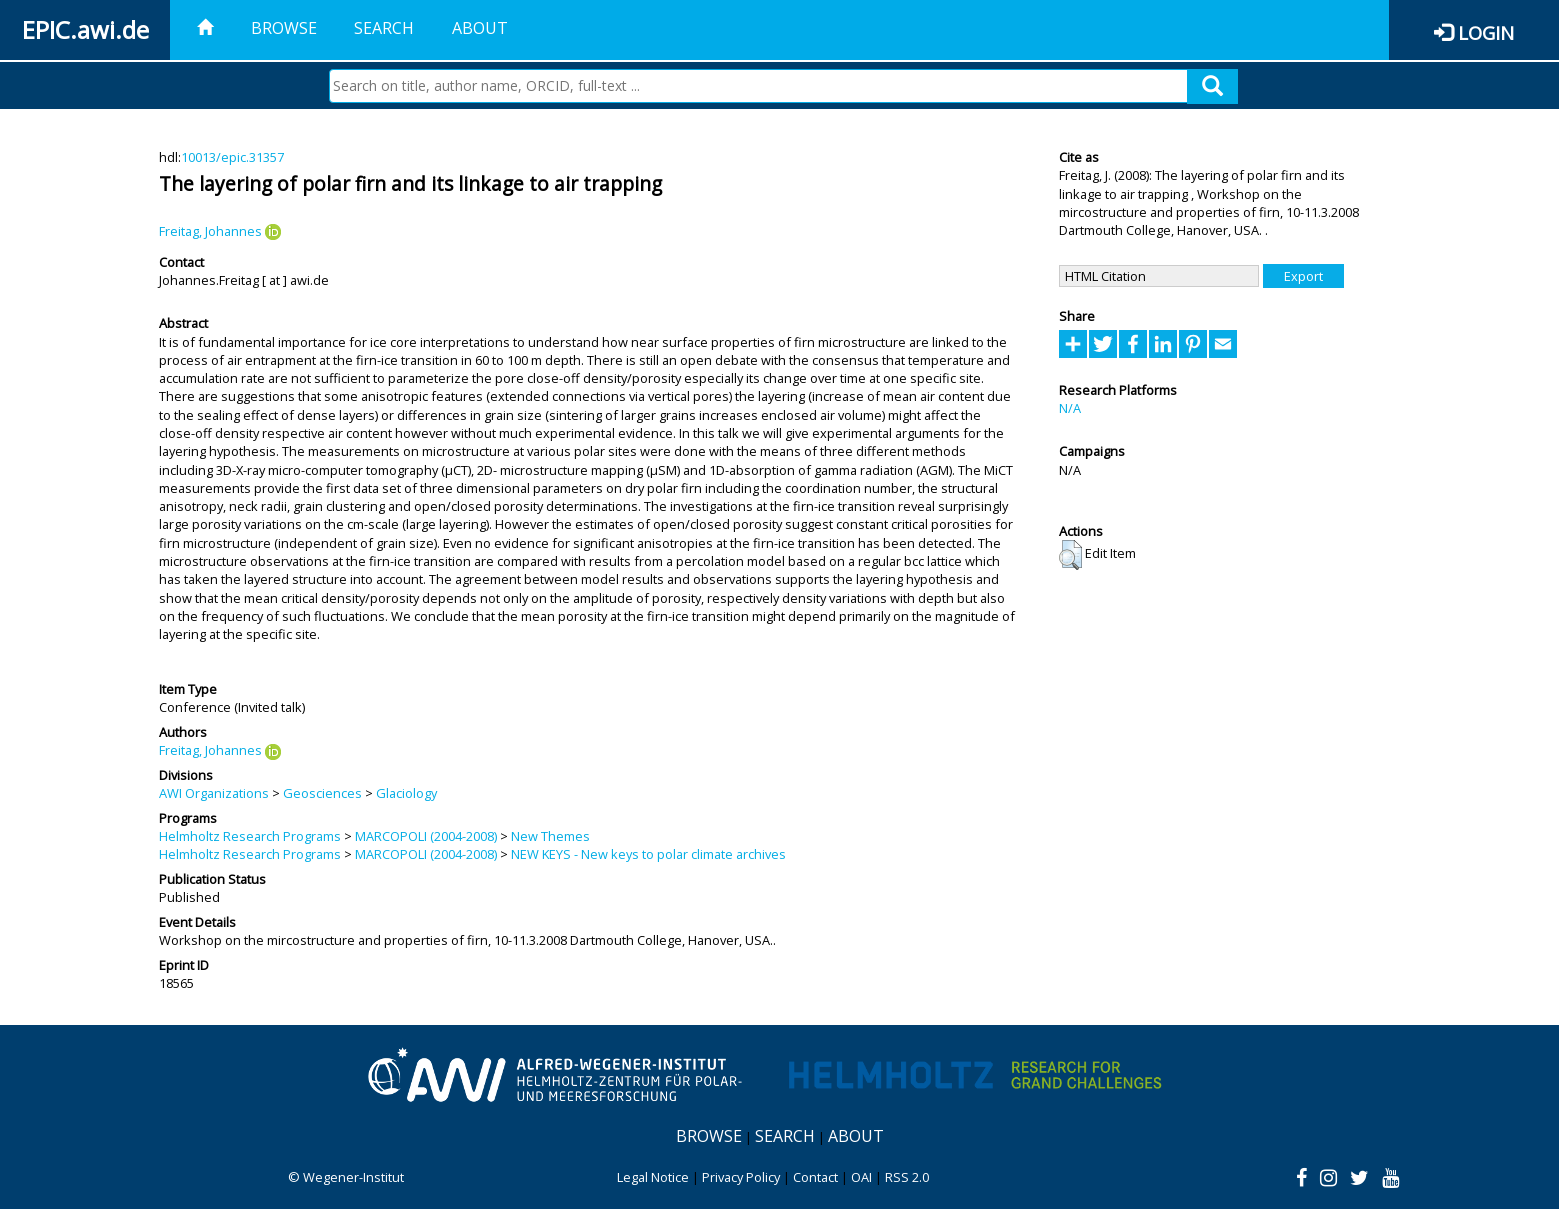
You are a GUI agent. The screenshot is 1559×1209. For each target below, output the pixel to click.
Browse (284, 28)
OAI (861, 1177)
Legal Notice (653, 1177)
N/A (1070, 408)
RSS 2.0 (907, 1177)
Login (1486, 32)
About (480, 28)
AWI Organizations (214, 793)
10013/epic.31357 (232, 157)
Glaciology (406, 793)
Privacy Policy (741, 1177)
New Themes (550, 836)
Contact (815, 1177)
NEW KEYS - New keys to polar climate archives (648, 854)
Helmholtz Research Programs (250, 836)
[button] (1070, 555)
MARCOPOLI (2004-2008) (426, 836)
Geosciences (322, 793)
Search (384, 28)
